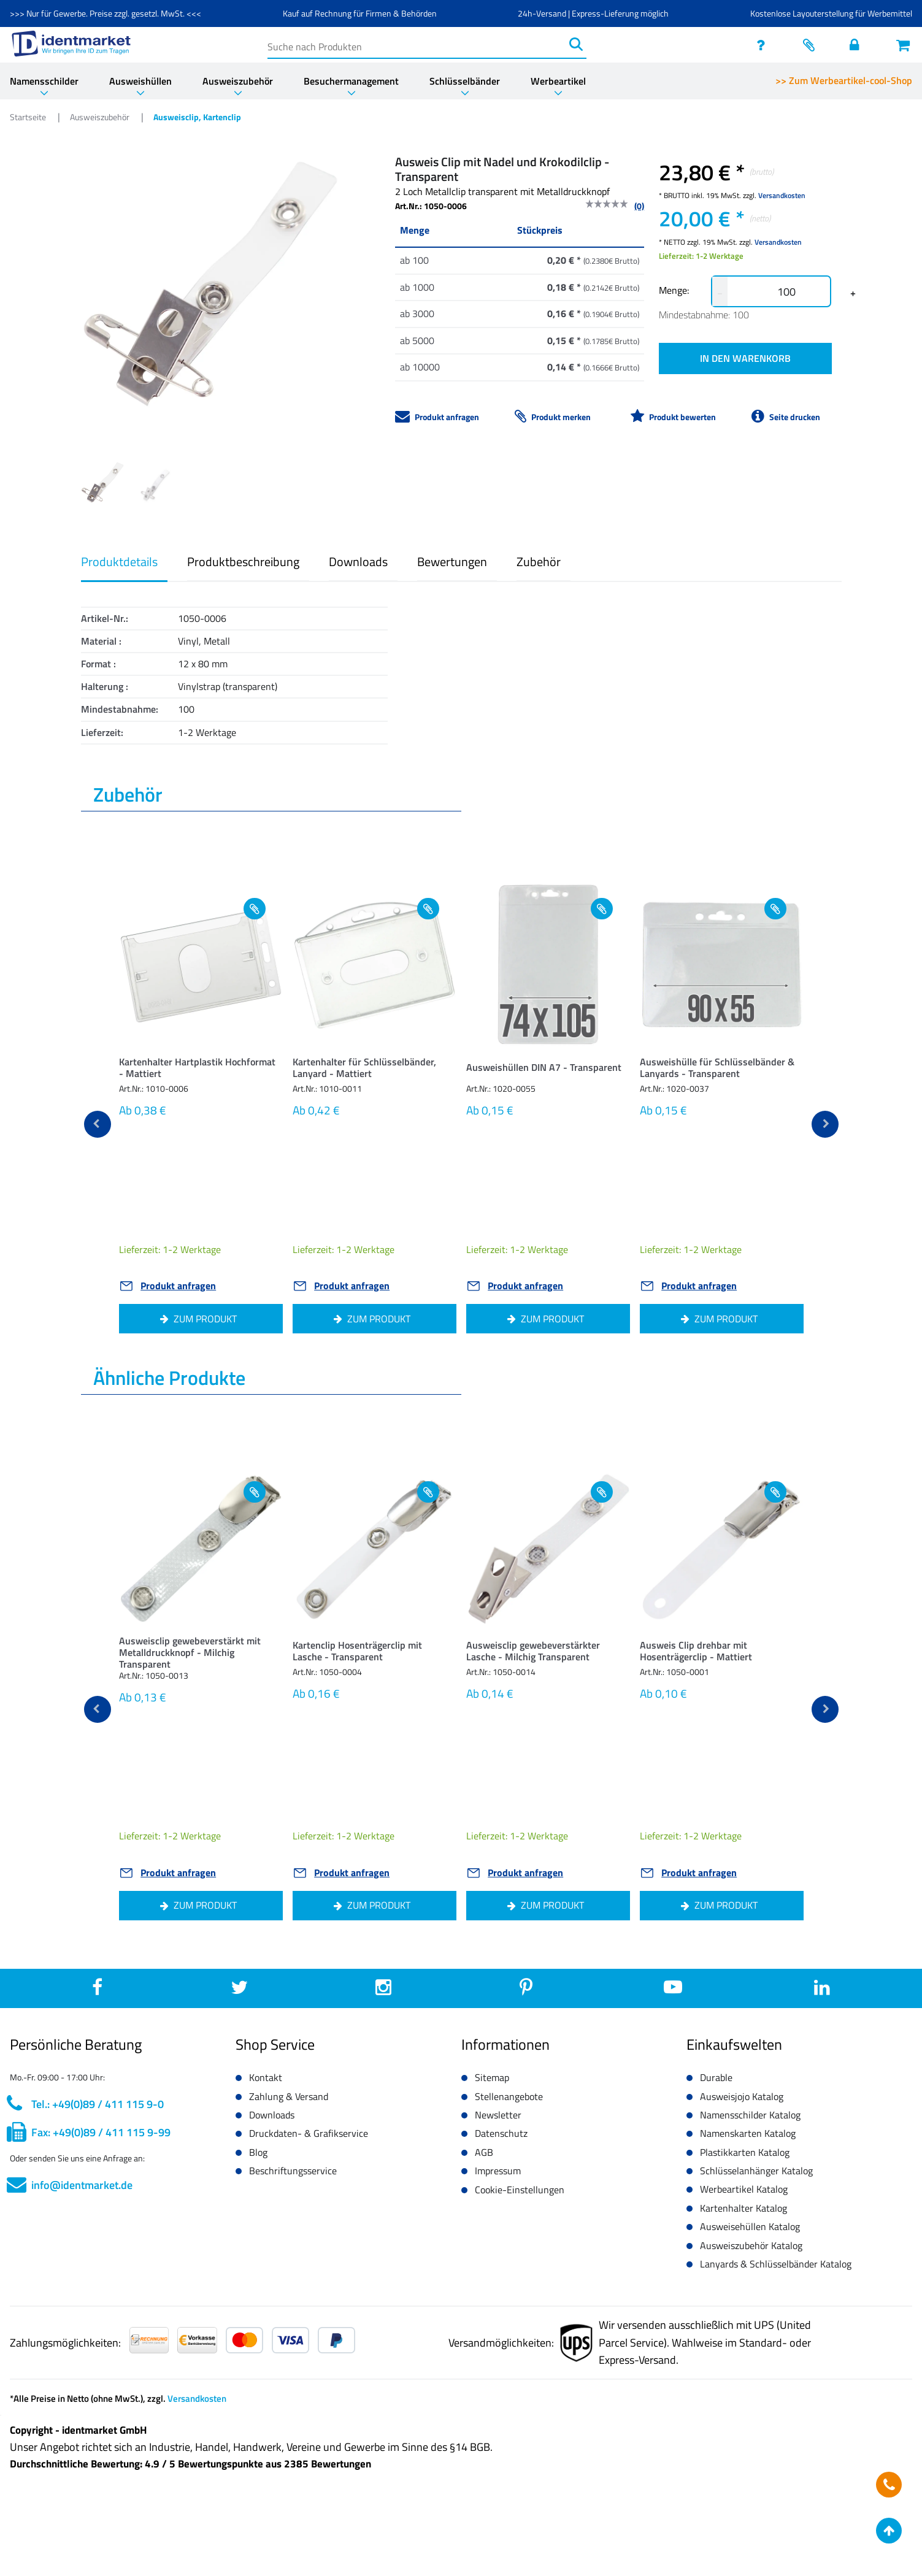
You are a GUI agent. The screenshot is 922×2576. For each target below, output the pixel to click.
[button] (201, 1070)
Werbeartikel (558, 81)
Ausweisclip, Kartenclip (197, 116)
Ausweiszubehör (237, 81)
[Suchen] (576, 44)
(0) (639, 205)
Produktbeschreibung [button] (243, 561)
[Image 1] (155, 485)
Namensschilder (44, 81)
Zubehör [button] (539, 561)
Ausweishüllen (140, 81)
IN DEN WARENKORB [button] (745, 358)
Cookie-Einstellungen (519, 2189)
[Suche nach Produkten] (416, 44)
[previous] (97, 1124)
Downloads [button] (358, 561)
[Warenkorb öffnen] (904, 45)
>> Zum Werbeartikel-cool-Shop (843, 80)
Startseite (29, 116)
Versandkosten (781, 195)
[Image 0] (102, 482)
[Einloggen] (858, 45)
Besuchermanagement (351, 81)
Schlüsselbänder (464, 81)
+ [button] (853, 292)
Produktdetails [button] (119, 561)
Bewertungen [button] (452, 561)
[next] (825, 1124)
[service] (764, 45)
